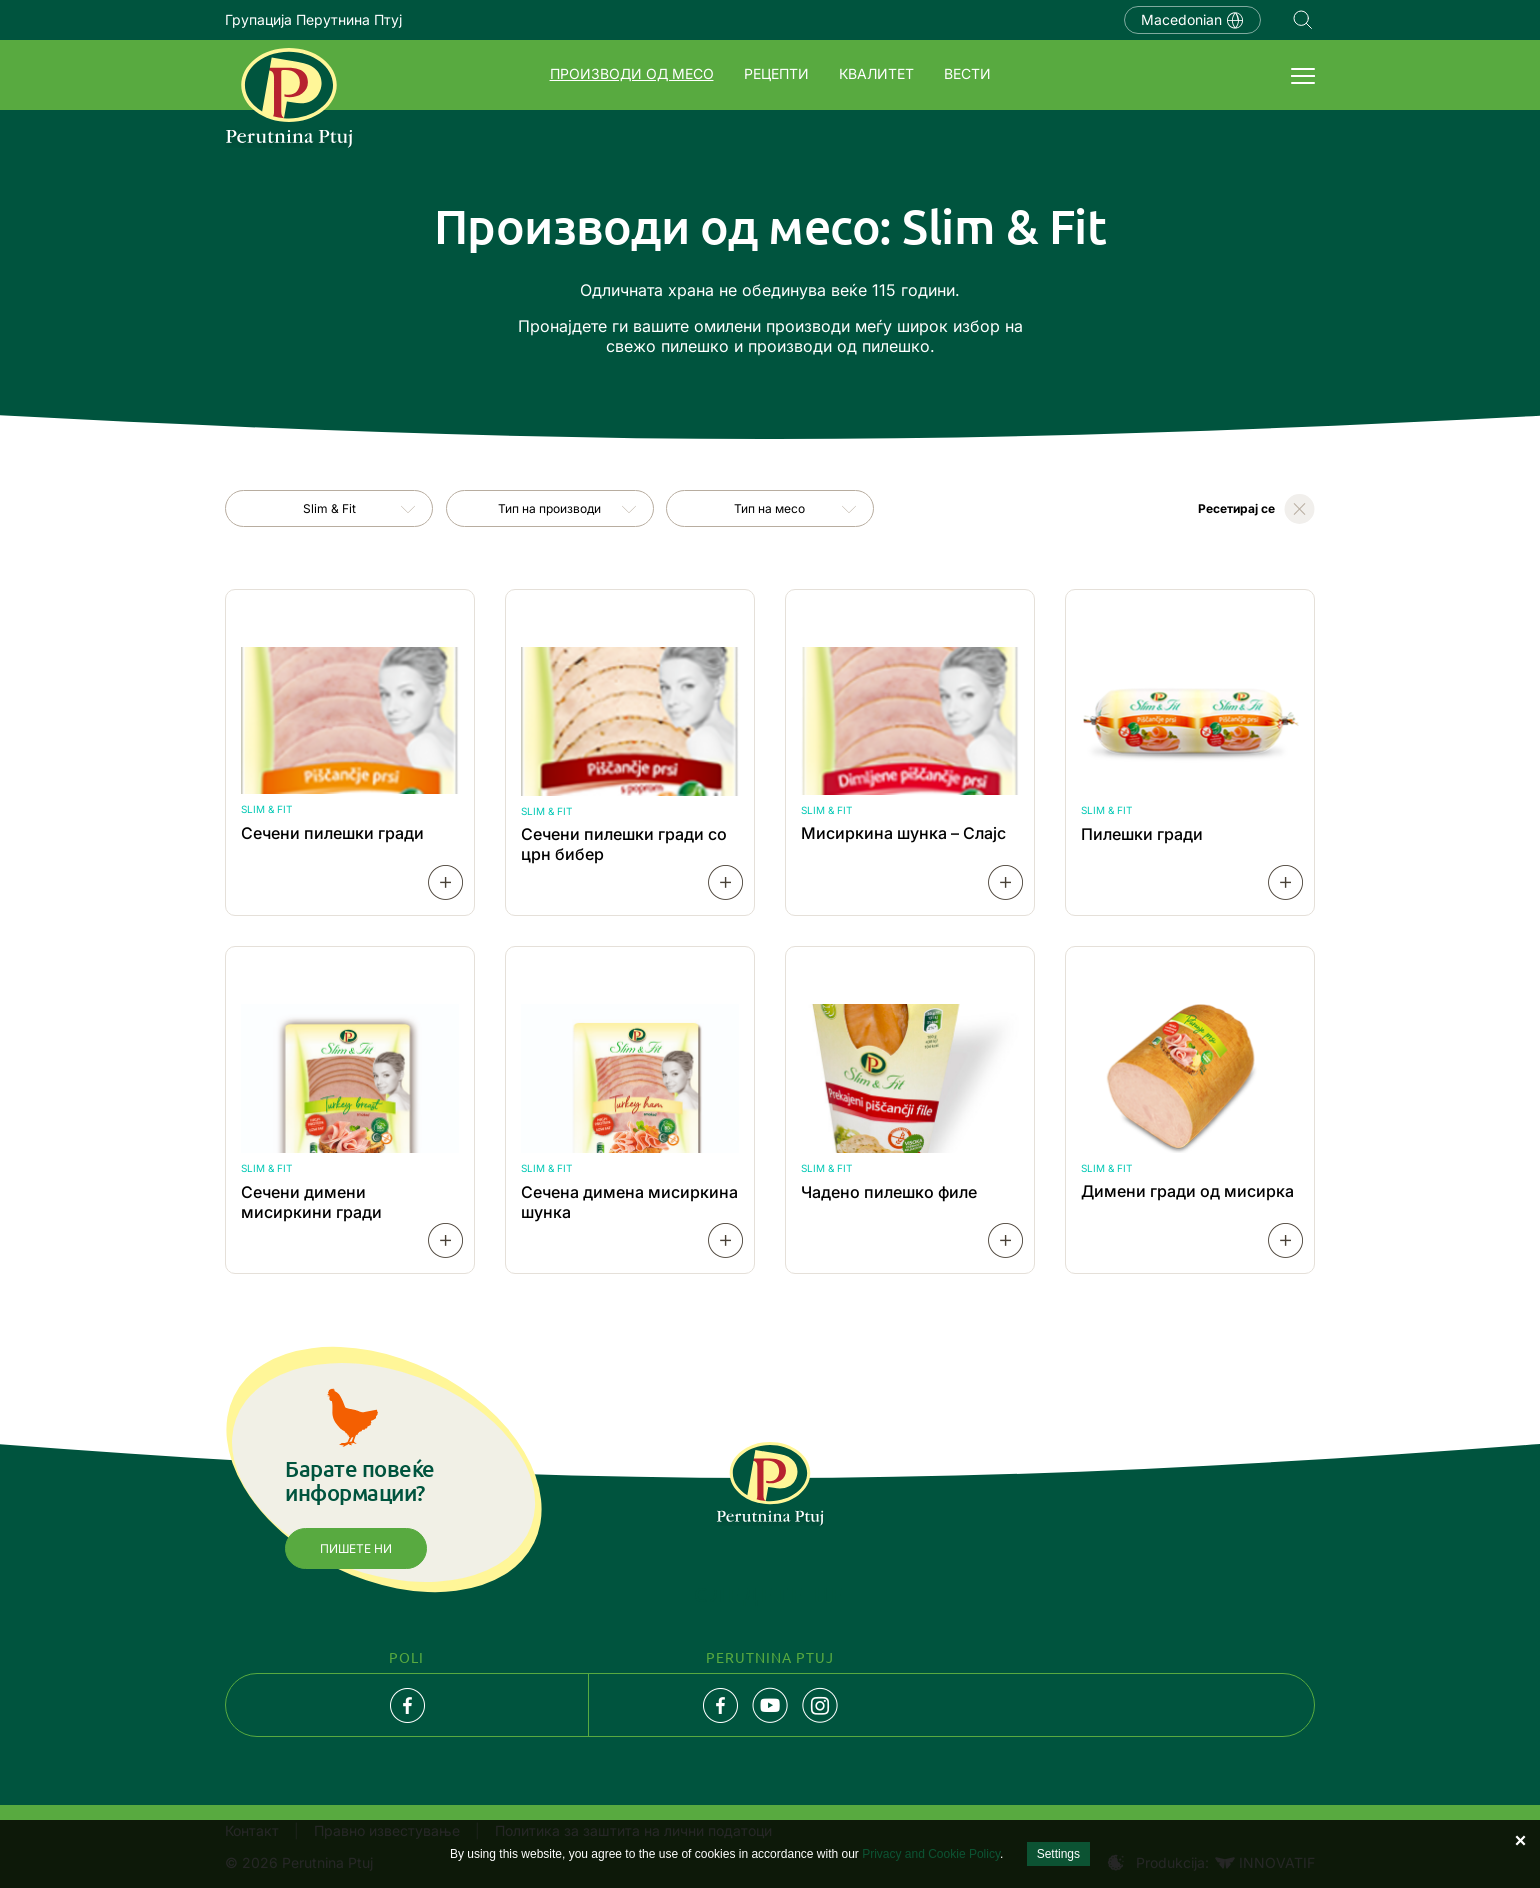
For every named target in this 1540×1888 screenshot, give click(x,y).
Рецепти (776, 73)
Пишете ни (356, 1548)
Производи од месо (632, 73)
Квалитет (876, 73)
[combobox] (329, 508)
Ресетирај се (1236, 508)
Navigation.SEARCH (1303, 20)
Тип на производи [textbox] (549, 508)
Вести (967, 73)
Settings (1058, 1854)
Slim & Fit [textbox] (329, 508)
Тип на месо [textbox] (769, 508)
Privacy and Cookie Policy (931, 1854)
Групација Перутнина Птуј (313, 19)
